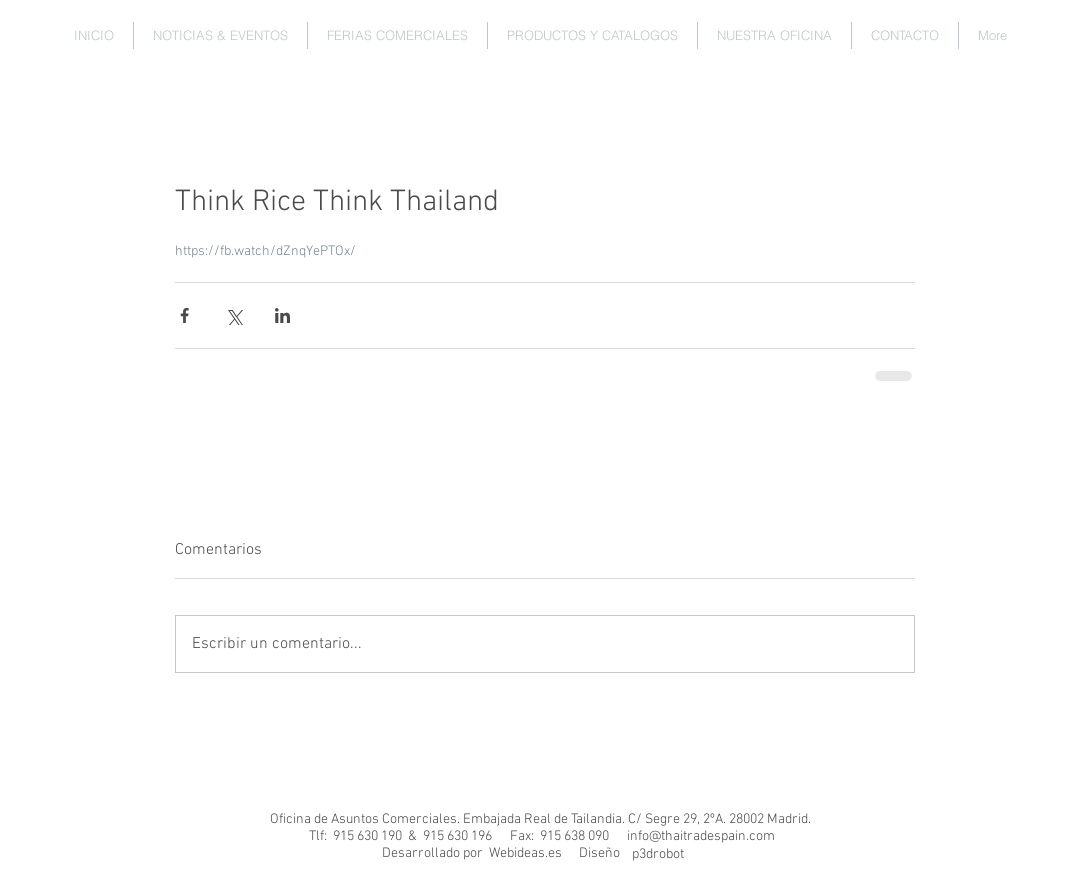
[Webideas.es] (525, 854)
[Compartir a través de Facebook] (184, 315)
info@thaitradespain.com (701, 836)
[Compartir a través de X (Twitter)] (233, 315)
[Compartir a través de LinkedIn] (282, 315)
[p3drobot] (657, 855)
